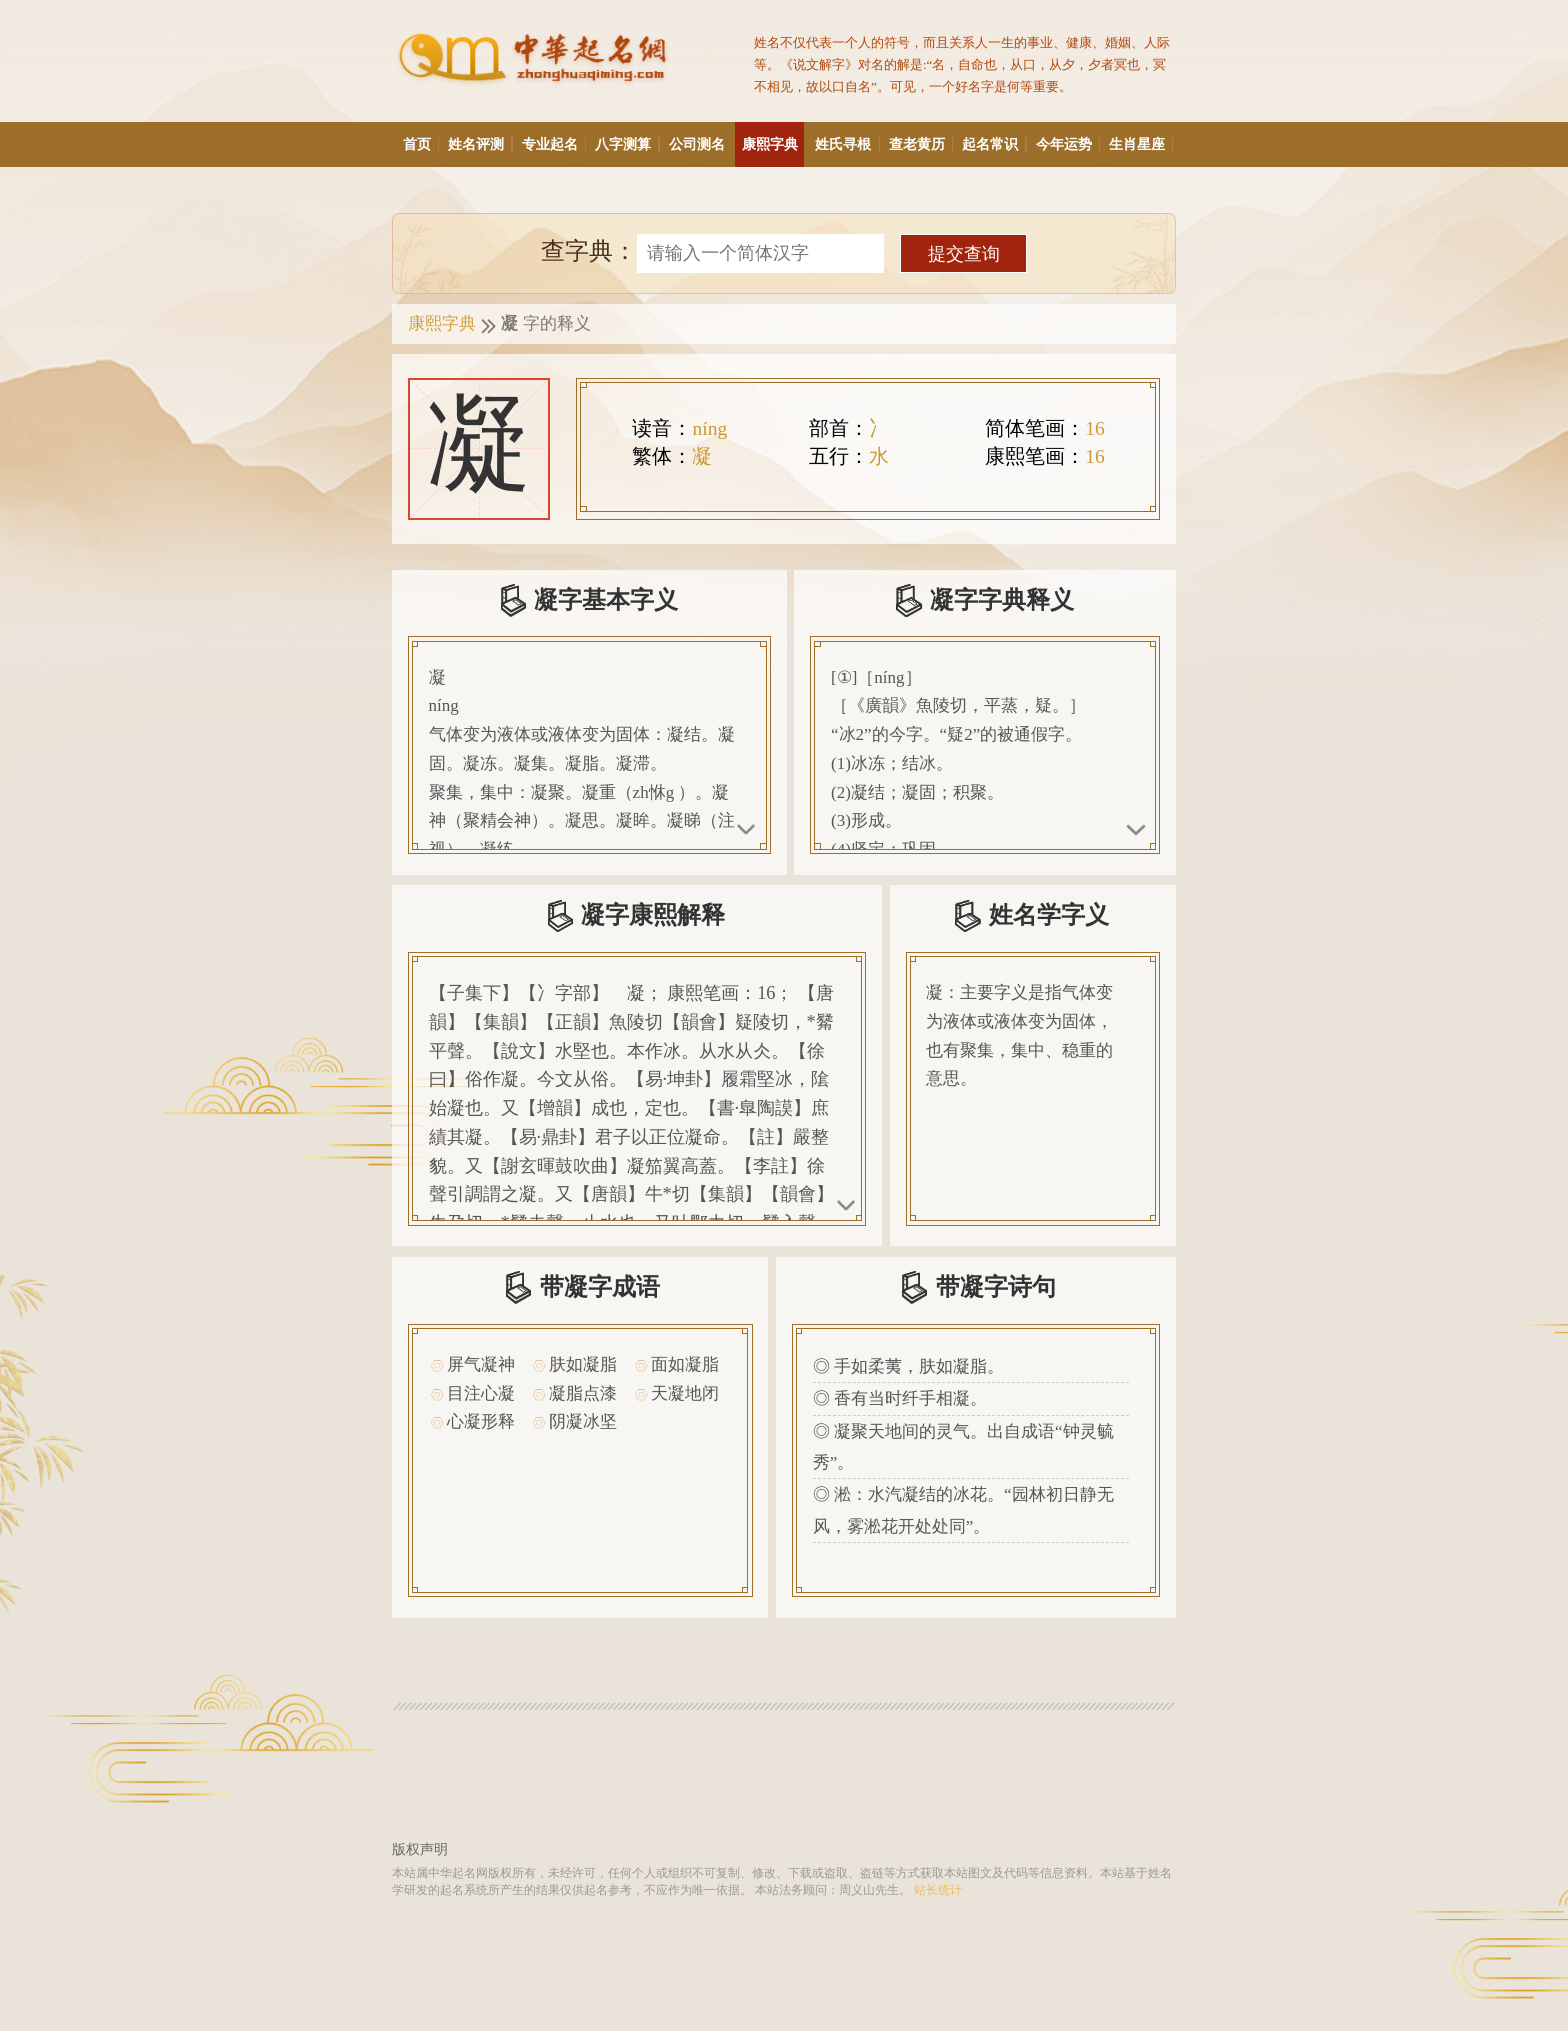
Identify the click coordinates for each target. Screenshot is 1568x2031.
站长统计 (938, 1890)
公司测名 (697, 144)
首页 (420, 144)
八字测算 (626, 144)
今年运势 (1067, 144)
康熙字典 (770, 144)
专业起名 (553, 144)
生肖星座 (1140, 144)
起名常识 (993, 144)
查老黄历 (920, 144)
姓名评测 (479, 144)
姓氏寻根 (846, 144)
